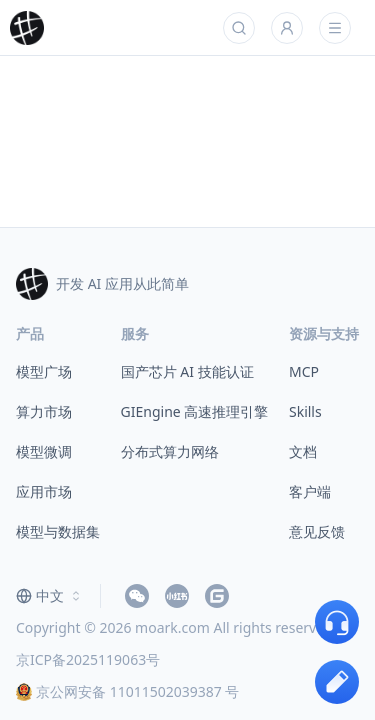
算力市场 (44, 411)
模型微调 (44, 451)
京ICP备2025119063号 (88, 659)
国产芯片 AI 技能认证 (187, 371)
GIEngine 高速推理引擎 (195, 411)
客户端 (310, 491)
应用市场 (44, 491)
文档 (303, 451)
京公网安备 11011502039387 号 (127, 691)
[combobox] (50, 596)
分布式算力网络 (170, 451)
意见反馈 (317, 531)
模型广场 (44, 371)
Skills (305, 411)
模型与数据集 (58, 531)
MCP (304, 371)
